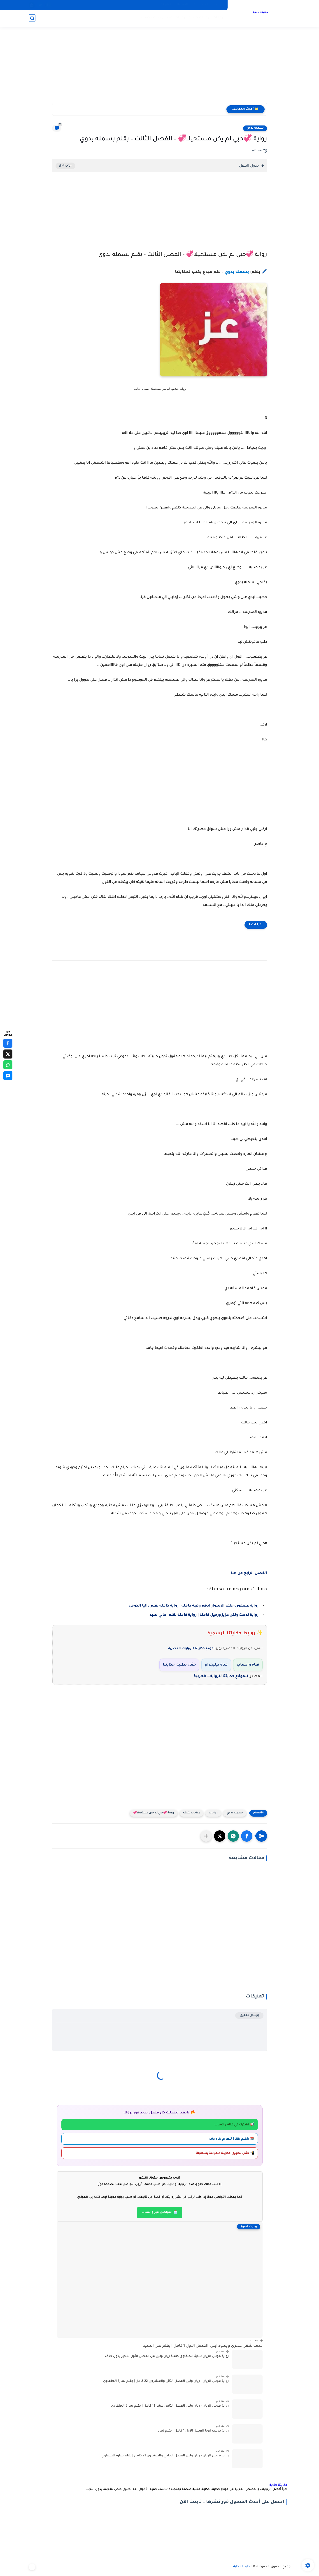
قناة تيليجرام (216, 1665)
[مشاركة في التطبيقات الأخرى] (206, 1836)
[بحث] (32, 18)
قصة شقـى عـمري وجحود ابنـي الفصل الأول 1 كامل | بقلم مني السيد (203, 2346)
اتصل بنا (182, 5)
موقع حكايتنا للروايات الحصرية (191, 1648)
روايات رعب (176, 18)
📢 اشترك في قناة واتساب (234, 2125)
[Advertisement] (159, 67)
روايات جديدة (198, 18)
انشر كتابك (164, 5)
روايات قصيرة (152, 18)
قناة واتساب (248, 1665)
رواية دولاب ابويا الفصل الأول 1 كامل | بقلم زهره (193, 2431)
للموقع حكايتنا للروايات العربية (221, 1676)
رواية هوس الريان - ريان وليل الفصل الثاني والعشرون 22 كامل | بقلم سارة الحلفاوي (166, 2381)
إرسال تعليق (249, 2015)
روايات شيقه (191, 1813)
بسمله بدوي (255, 128)
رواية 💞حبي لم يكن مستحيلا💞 (153, 1813)
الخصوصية (201, 5)
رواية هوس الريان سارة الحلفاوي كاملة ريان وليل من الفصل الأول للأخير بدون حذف (167, 2356)
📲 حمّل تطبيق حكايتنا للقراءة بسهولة (225, 2153)
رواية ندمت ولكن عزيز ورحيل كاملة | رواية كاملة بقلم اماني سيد (203, 1615)
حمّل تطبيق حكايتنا (179, 1665)
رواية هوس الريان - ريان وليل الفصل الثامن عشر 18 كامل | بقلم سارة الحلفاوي (170, 2406)
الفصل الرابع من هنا (248, 1573)
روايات (218, 5)
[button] (246, 1836)
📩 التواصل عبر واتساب (160, 2212)
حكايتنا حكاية (260, 13)
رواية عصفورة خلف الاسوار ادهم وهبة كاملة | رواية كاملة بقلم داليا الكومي (193, 1606)
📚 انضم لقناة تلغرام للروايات (231, 2139)
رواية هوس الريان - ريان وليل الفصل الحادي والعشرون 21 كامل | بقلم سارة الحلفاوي (165, 2456)
